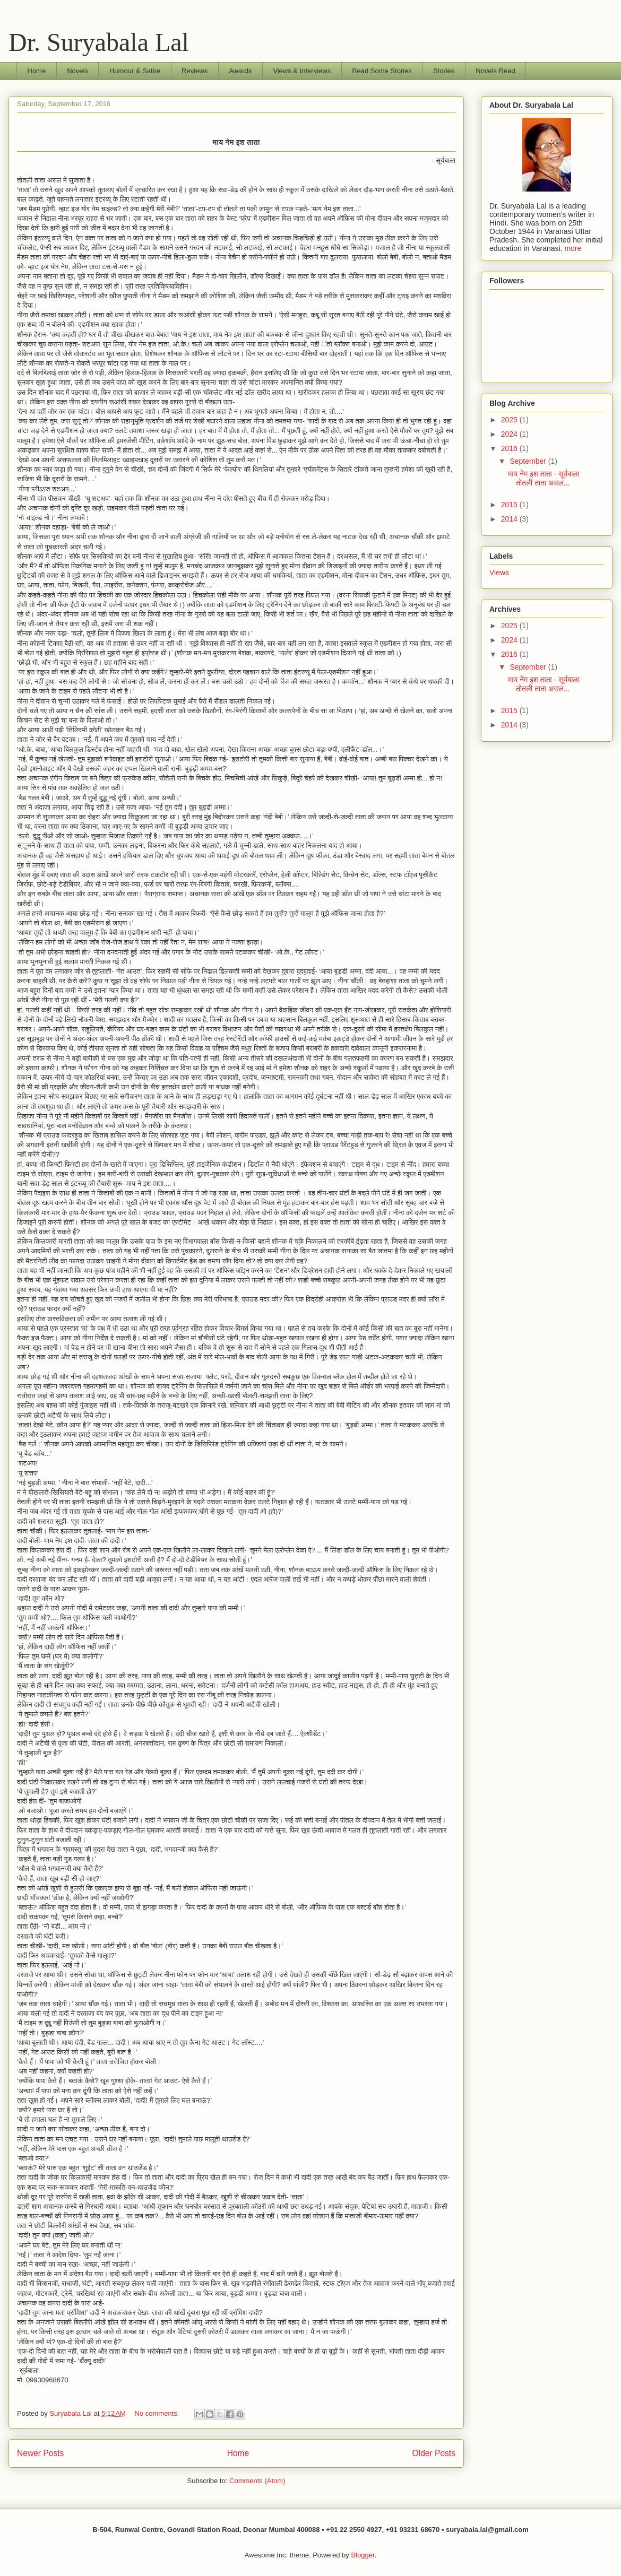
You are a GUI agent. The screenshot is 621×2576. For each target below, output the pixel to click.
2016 (510, 448)
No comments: (158, 2413)
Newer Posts (40, 2453)
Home (37, 71)
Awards (240, 71)
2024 (510, 434)
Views (499, 572)
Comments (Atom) (257, 2481)
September (529, 461)
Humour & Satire (134, 71)
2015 (510, 504)
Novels (77, 71)
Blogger (362, 2555)
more (572, 248)
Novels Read (495, 71)
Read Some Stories (382, 71)
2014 (510, 519)
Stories (443, 71)
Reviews (195, 71)
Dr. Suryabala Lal (98, 42)
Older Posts (433, 2453)
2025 (510, 419)
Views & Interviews (302, 71)
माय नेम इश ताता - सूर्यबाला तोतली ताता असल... (544, 478)
